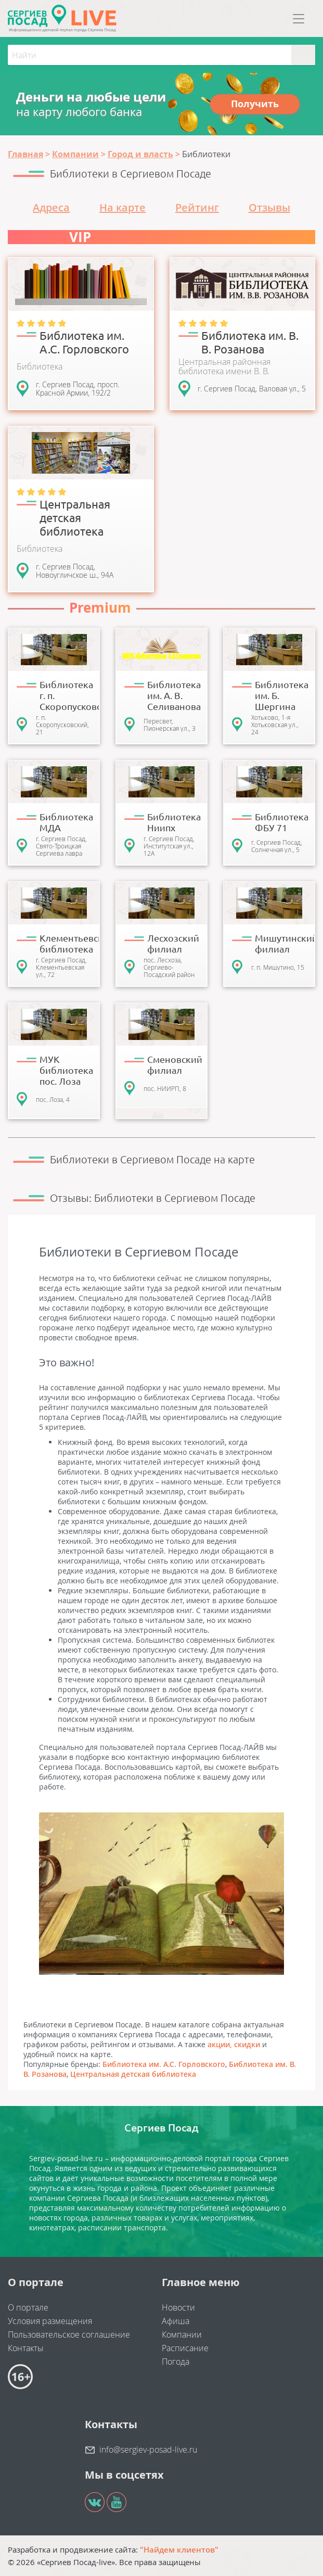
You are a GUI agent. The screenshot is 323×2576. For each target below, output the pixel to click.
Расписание (185, 2348)
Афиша (175, 2321)
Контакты (26, 2348)
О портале (28, 2307)
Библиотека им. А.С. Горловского (163, 2064)
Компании (182, 2334)
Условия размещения (50, 2321)
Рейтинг (197, 207)
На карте (122, 207)
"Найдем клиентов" (179, 2549)
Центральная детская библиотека (133, 2074)
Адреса (51, 207)
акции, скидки (234, 2044)
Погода (175, 2361)
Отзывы (269, 207)
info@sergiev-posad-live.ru (148, 2449)
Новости (178, 2307)
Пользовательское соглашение (69, 2334)
